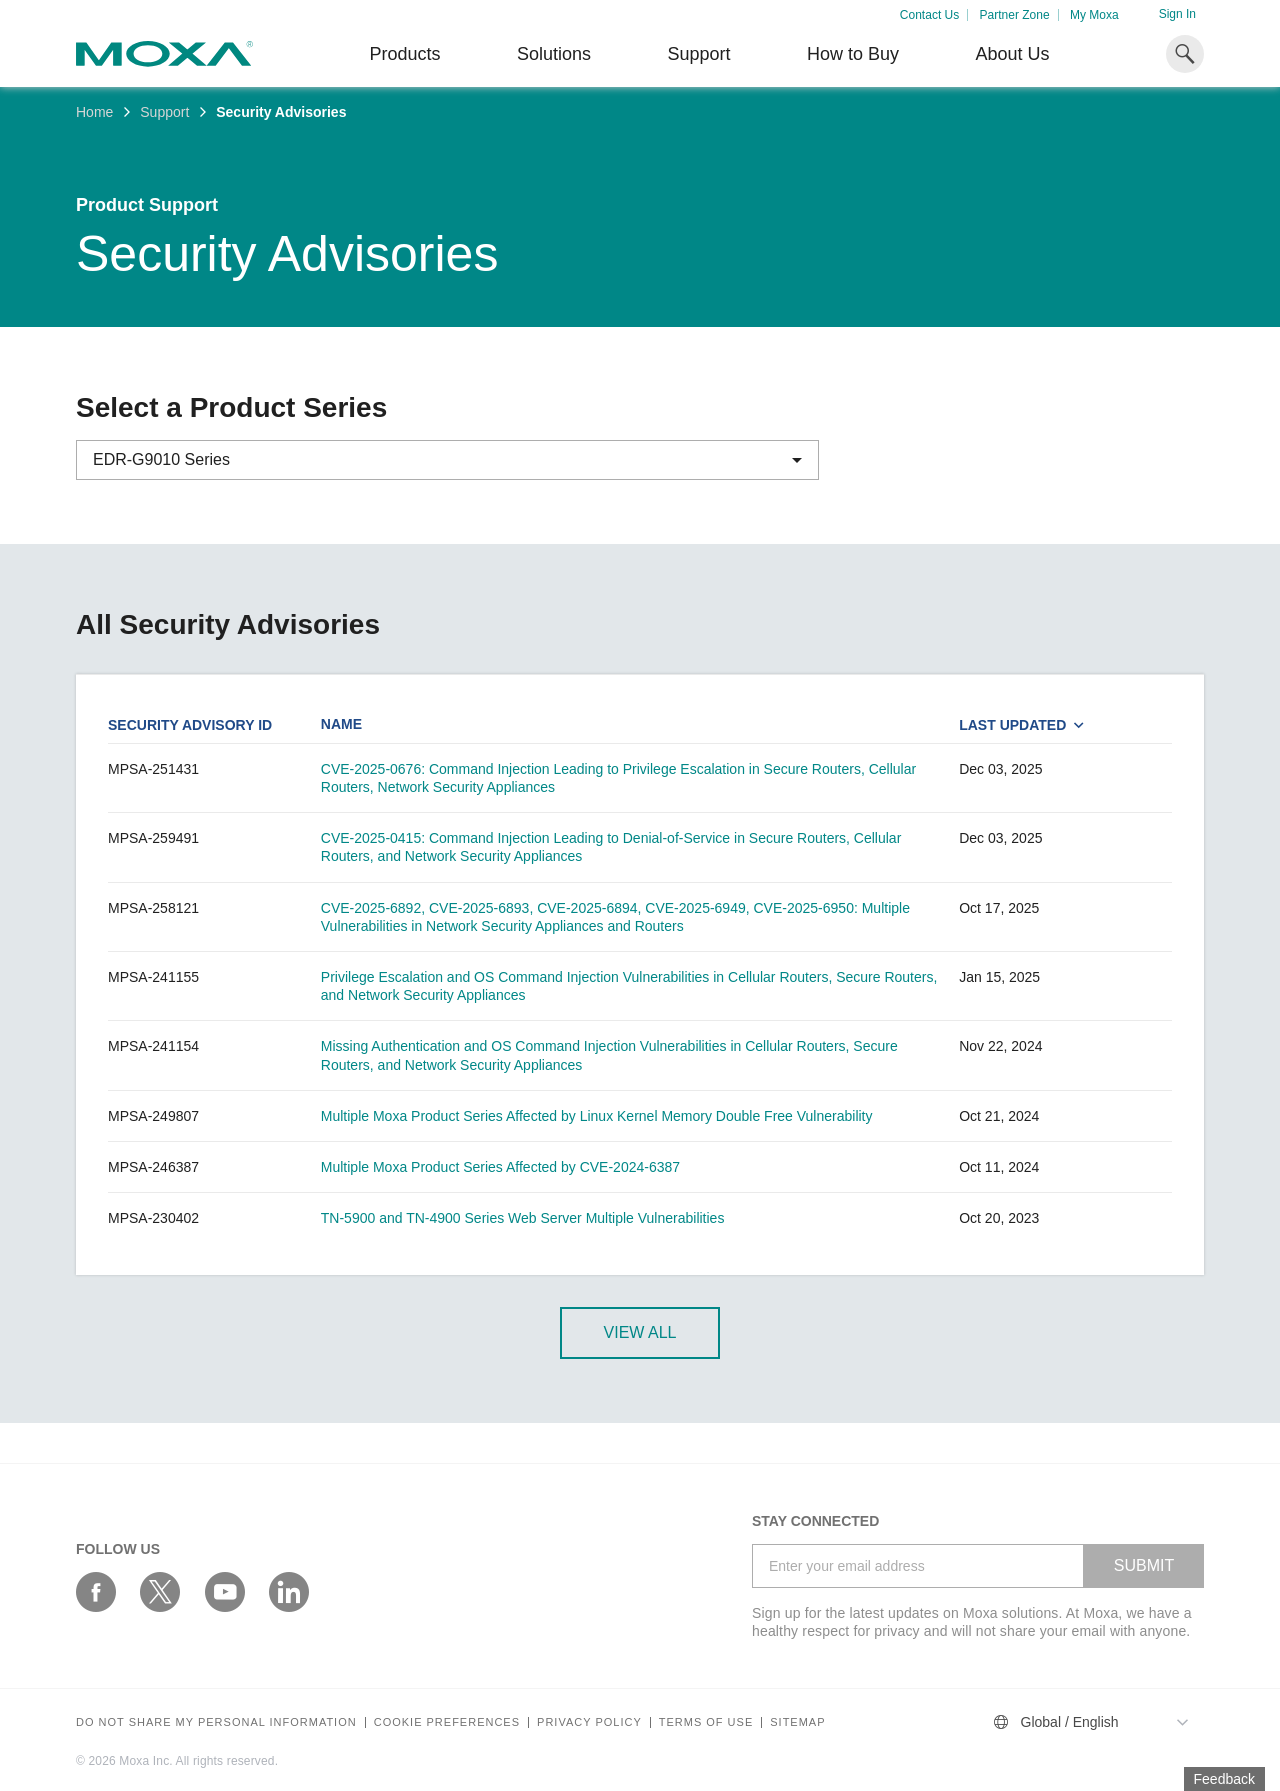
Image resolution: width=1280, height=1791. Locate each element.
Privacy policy (589, 1722)
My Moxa (1094, 15)
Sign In (1177, 14)
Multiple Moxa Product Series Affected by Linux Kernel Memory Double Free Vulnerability (597, 1116)
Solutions (554, 54)
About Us (1012, 54)
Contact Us (929, 15)
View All (640, 1332)
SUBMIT (1144, 1565)
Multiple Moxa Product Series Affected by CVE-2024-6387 (500, 1167)
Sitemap (797, 1722)
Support (698, 54)
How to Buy (853, 54)
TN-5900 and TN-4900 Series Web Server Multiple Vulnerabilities (523, 1218)
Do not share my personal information (216, 1722)
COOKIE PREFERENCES (447, 1722)
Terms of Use (706, 1722)
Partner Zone (1015, 15)
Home (94, 112)
